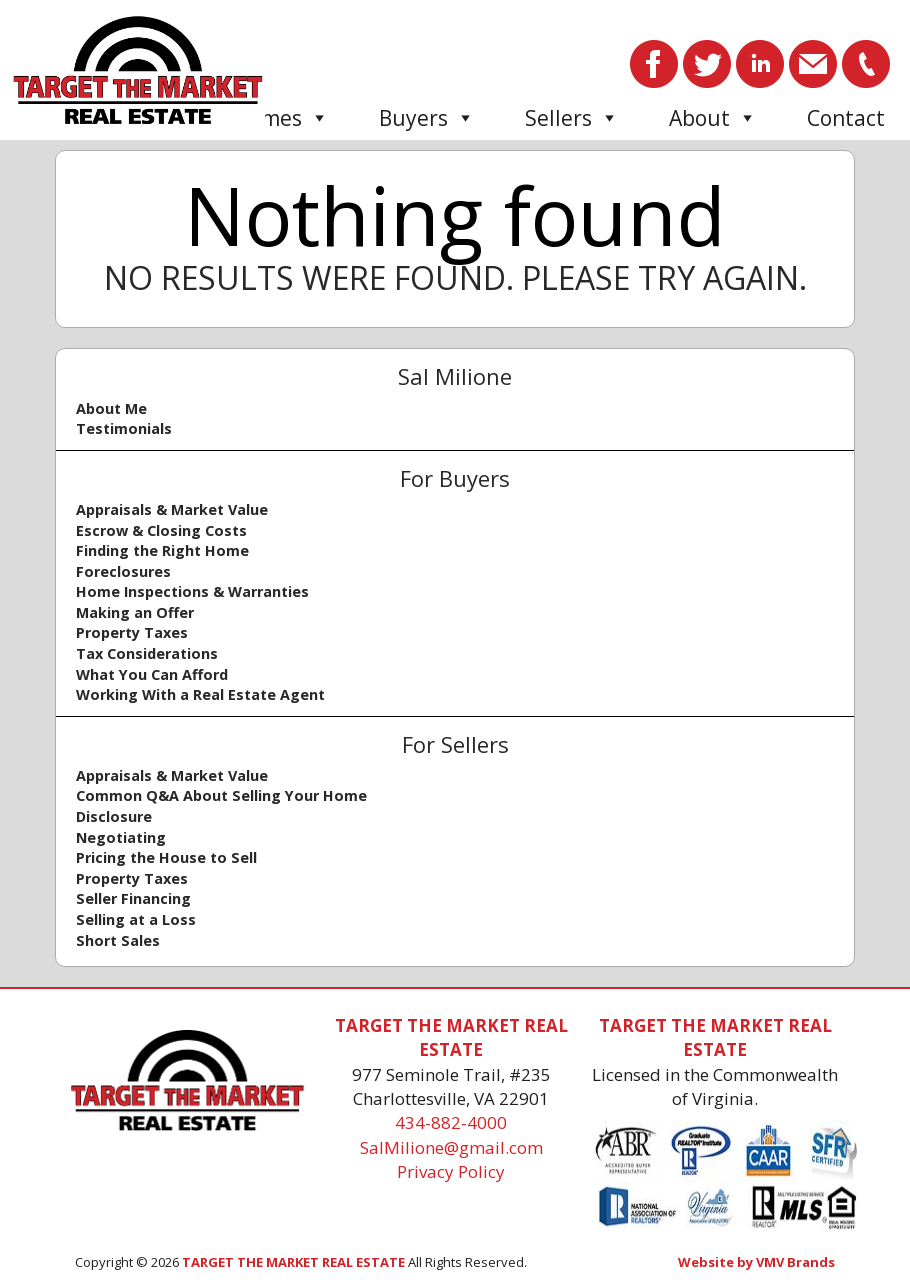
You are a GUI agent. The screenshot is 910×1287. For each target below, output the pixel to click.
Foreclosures (123, 571)
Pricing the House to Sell (166, 857)
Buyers (427, 118)
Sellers (572, 118)
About (713, 118)
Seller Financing (133, 898)
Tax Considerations (147, 653)
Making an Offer (135, 612)
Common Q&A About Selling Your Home (221, 795)
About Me (111, 408)
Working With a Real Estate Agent (200, 694)
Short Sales (118, 940)
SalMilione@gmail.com (451, 1147)
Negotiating (121, 837)
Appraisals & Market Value (172, 509)
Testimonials (124, 428)
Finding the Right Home (162, 550)
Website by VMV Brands (756, 1262)
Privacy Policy (451, 1171)
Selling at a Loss (136, 919)
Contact (846, 118)
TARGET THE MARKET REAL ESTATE (293, 1262)
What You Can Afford (152, 674)
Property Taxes (132, 632)
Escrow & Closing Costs (161, 530)
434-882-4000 (451, 1122)
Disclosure (114, 816)
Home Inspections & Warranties (192, 591)
